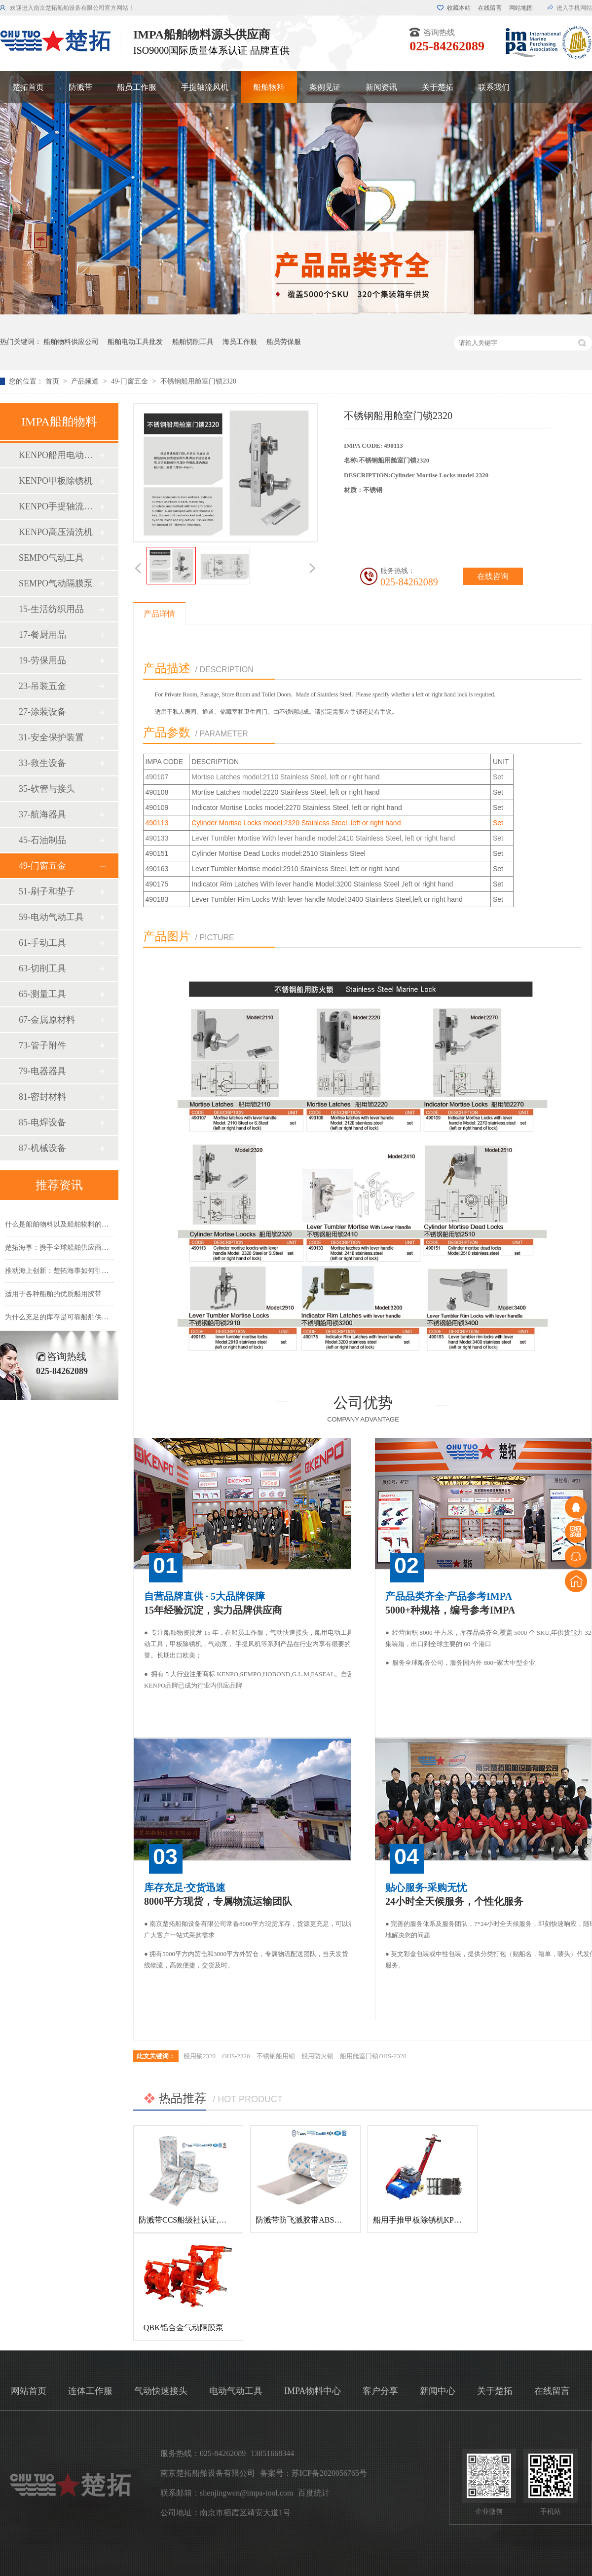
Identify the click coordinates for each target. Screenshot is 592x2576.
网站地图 (521, 7)
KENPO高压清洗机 (56, 532)
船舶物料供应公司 (71, 342)
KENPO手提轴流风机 (59, 506)
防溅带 (80, 87)
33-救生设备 (42, 763)
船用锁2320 (200, 2056)
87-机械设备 (42, 1148)
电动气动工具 (235, 2391)
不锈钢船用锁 (276, 2056)
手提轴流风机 (204, 87)
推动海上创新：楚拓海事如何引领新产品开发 (74, 1273)
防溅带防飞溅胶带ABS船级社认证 (314, 2220)
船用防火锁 (317, 2056)
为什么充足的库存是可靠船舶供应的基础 (67, 1320)
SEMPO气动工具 (51, 558)
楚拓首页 (28, 87)
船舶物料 (269, 87)
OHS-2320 (236, 2056)
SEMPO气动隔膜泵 (56, 583)
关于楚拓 (437, 87)
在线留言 (490, 7)
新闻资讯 (381, 87)
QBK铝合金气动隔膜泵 (183, 2327)
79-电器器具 (42, 1071)
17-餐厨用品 (42, 635)
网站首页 (28, 2391)
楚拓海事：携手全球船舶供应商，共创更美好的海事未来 (91, 1250)
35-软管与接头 (47, 789)
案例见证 (325, 87)
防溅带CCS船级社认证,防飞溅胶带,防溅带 (211, 2220)
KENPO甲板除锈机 (56, 481)
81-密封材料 (42, 1097)
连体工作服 (90, 2391)
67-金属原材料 (47, 1020)
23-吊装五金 (42, 686)
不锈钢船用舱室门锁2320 (198, 381)
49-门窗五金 (130, 381)
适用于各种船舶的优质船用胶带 (53, 1297)
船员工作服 (136, 87)
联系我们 (494, 87)
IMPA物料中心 (312, 2391)
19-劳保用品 (42, 660)
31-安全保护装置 (51, 737)
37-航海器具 (42, 814)
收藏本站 (459, 7)
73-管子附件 (42, 1045)
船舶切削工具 (193, 342)
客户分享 (380, 2391)
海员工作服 (239, 342)
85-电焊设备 (42, 1122)
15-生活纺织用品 (51, 609)
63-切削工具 (42, 968)
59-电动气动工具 (51, 917)
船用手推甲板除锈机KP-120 (421, 2220)
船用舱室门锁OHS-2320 (373, 2056)
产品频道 (86, 381)
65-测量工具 (42, 994)
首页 (53, 381)
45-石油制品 (42, 840)
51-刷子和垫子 (47, 891)
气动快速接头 (160, 2391)
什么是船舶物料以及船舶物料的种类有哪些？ (74, 1227)
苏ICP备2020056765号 (329, 2473)
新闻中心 (437, 2391)
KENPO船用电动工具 (59, 455)
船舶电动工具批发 (135, 342)
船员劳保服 (283, 342)
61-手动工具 (42, 943)
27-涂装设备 (42, 712)
